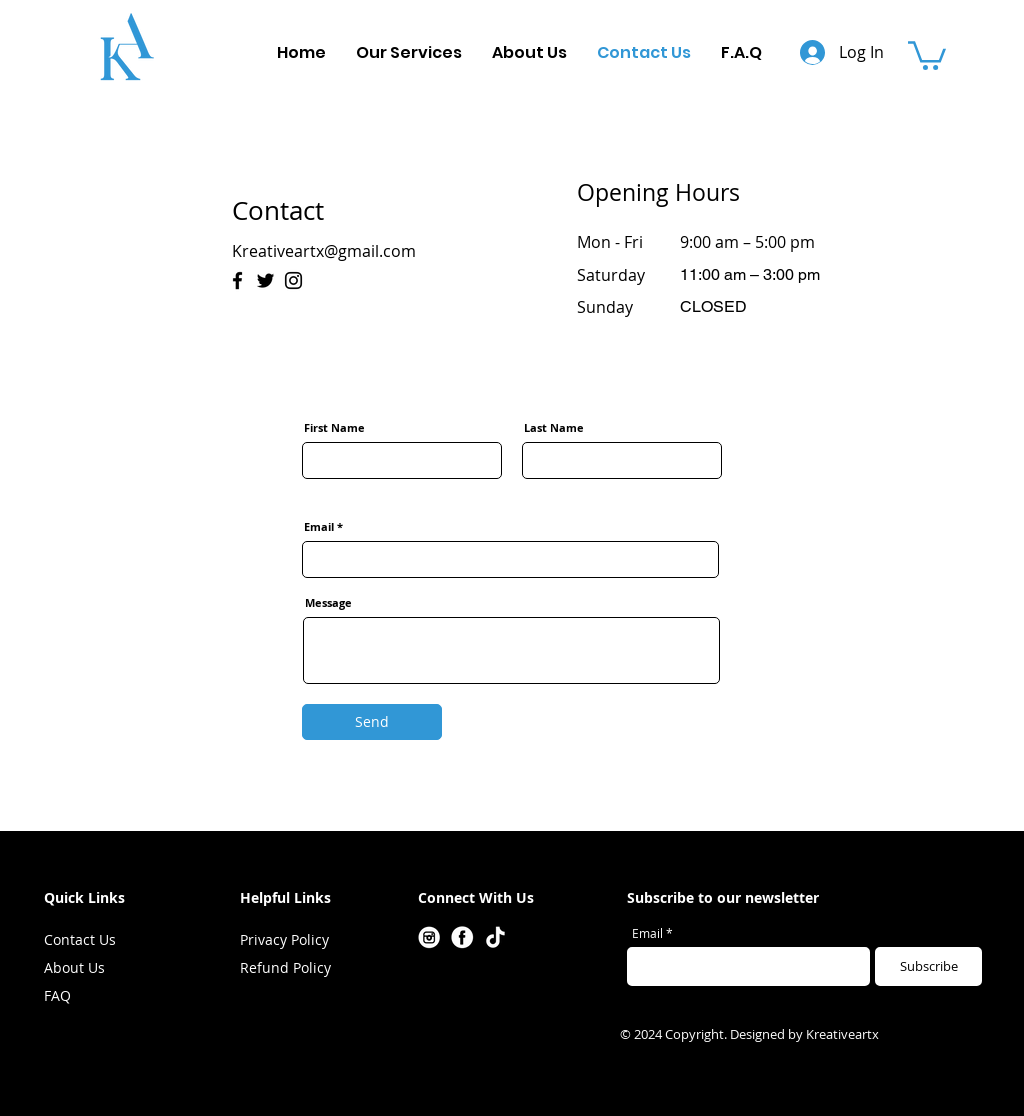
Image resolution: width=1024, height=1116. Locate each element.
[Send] (372, 722)
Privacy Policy (284, 939)
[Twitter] (265, 280)
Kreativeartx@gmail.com (324, 251)
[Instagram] (293, 280)
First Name (334, 427)
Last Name (554, 427)
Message (328, 602)
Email (319, 526)
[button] (927, 54)
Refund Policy (285, 967)
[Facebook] (237, 280)
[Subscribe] (928, 966)
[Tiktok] (495, 937)
